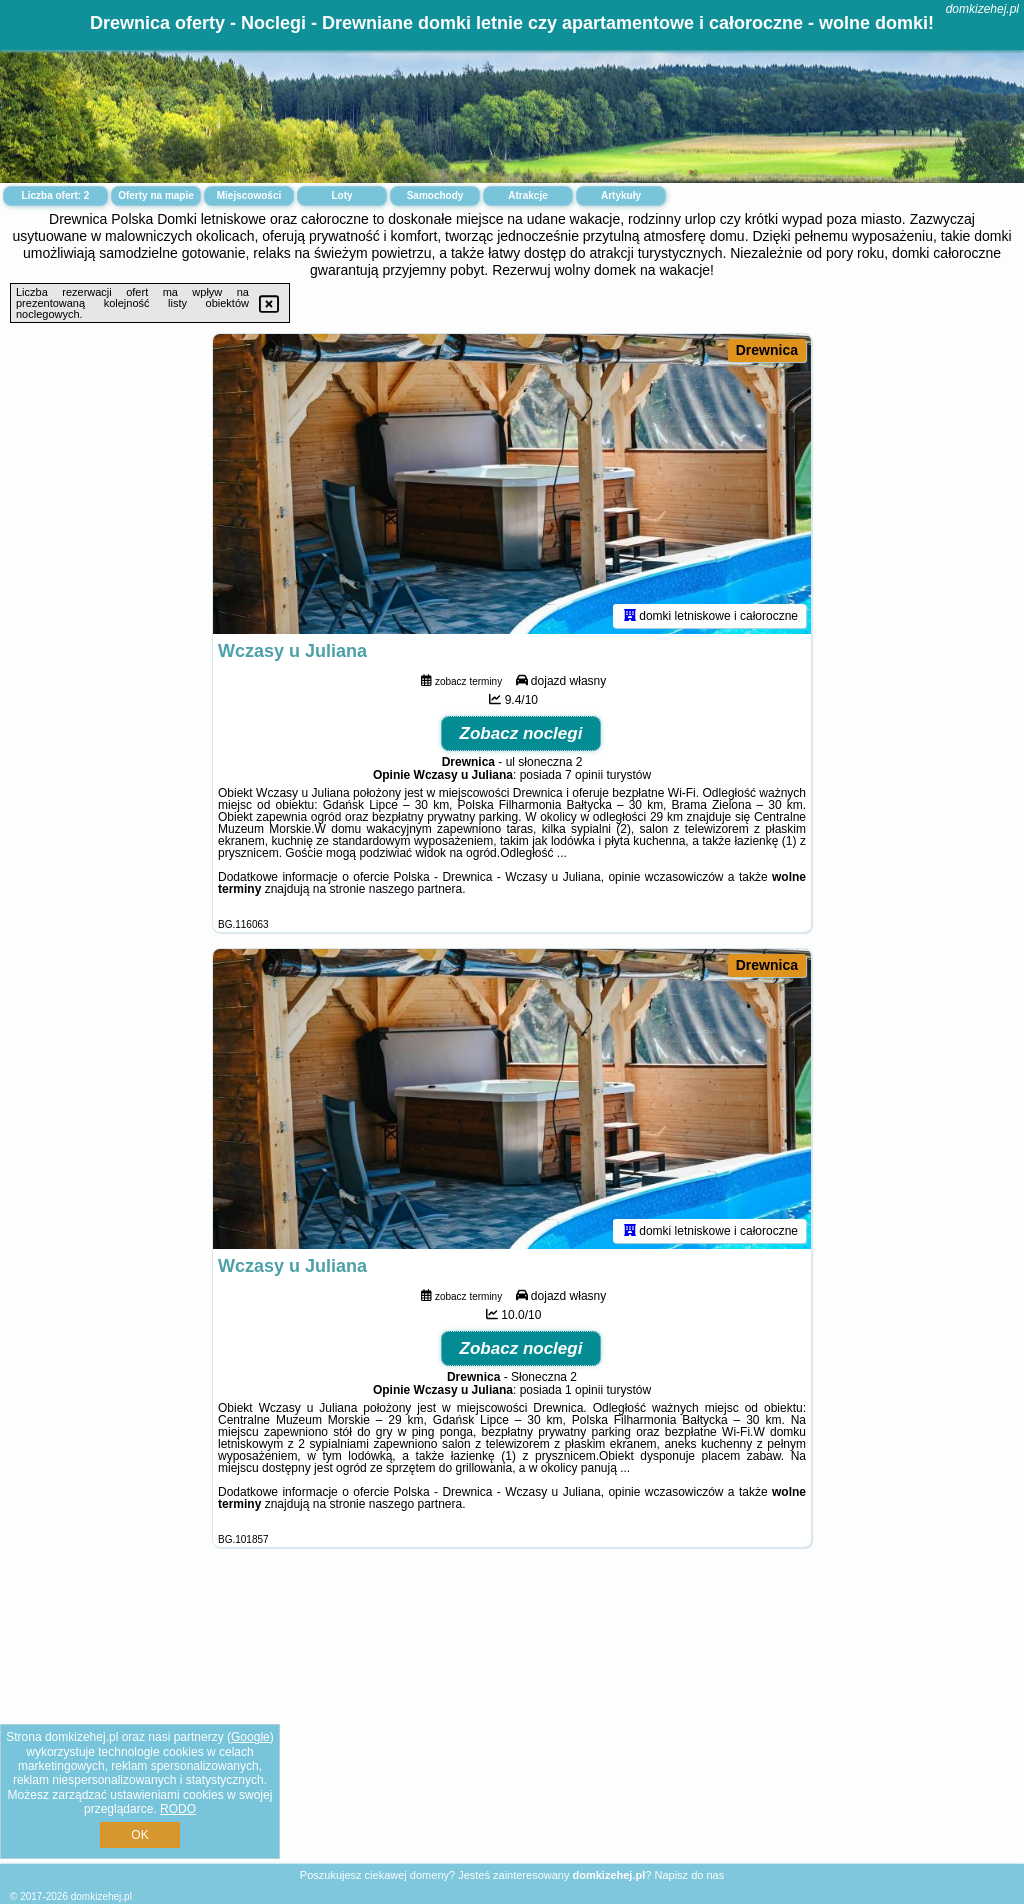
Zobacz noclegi (521, 733)
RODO (178, 1809)
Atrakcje (527, 195)
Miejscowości (249, 195)
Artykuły (621, 195)
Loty (341, 195)
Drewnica (767, 350)
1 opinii (584, 1390)
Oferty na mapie (156, 195)
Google (250, 1737)
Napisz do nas (689, 1875)
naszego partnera (415, 889)
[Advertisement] (512, 1721)
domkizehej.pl (982, 9)
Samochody (435, 195)
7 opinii (584, 775)
